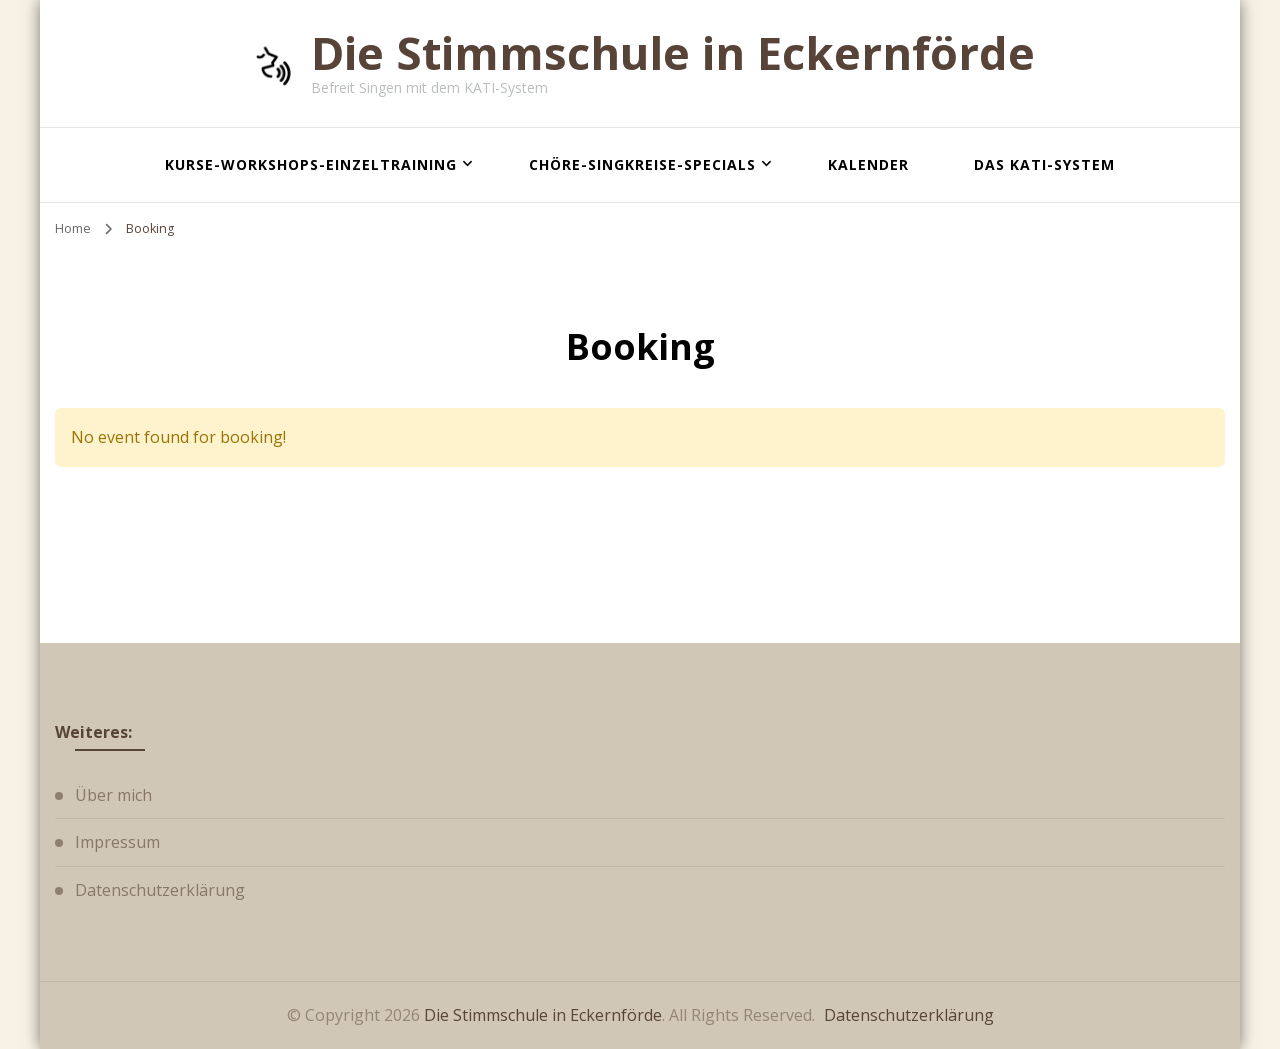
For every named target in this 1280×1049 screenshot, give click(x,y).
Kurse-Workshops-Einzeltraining (311, 164)
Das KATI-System (1044, 164)
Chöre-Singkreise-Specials (642, 164)
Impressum (117, 842)
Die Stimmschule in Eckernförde (673, 52)
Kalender (868, 164)
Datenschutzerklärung (160, 890)
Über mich (113, 795)
